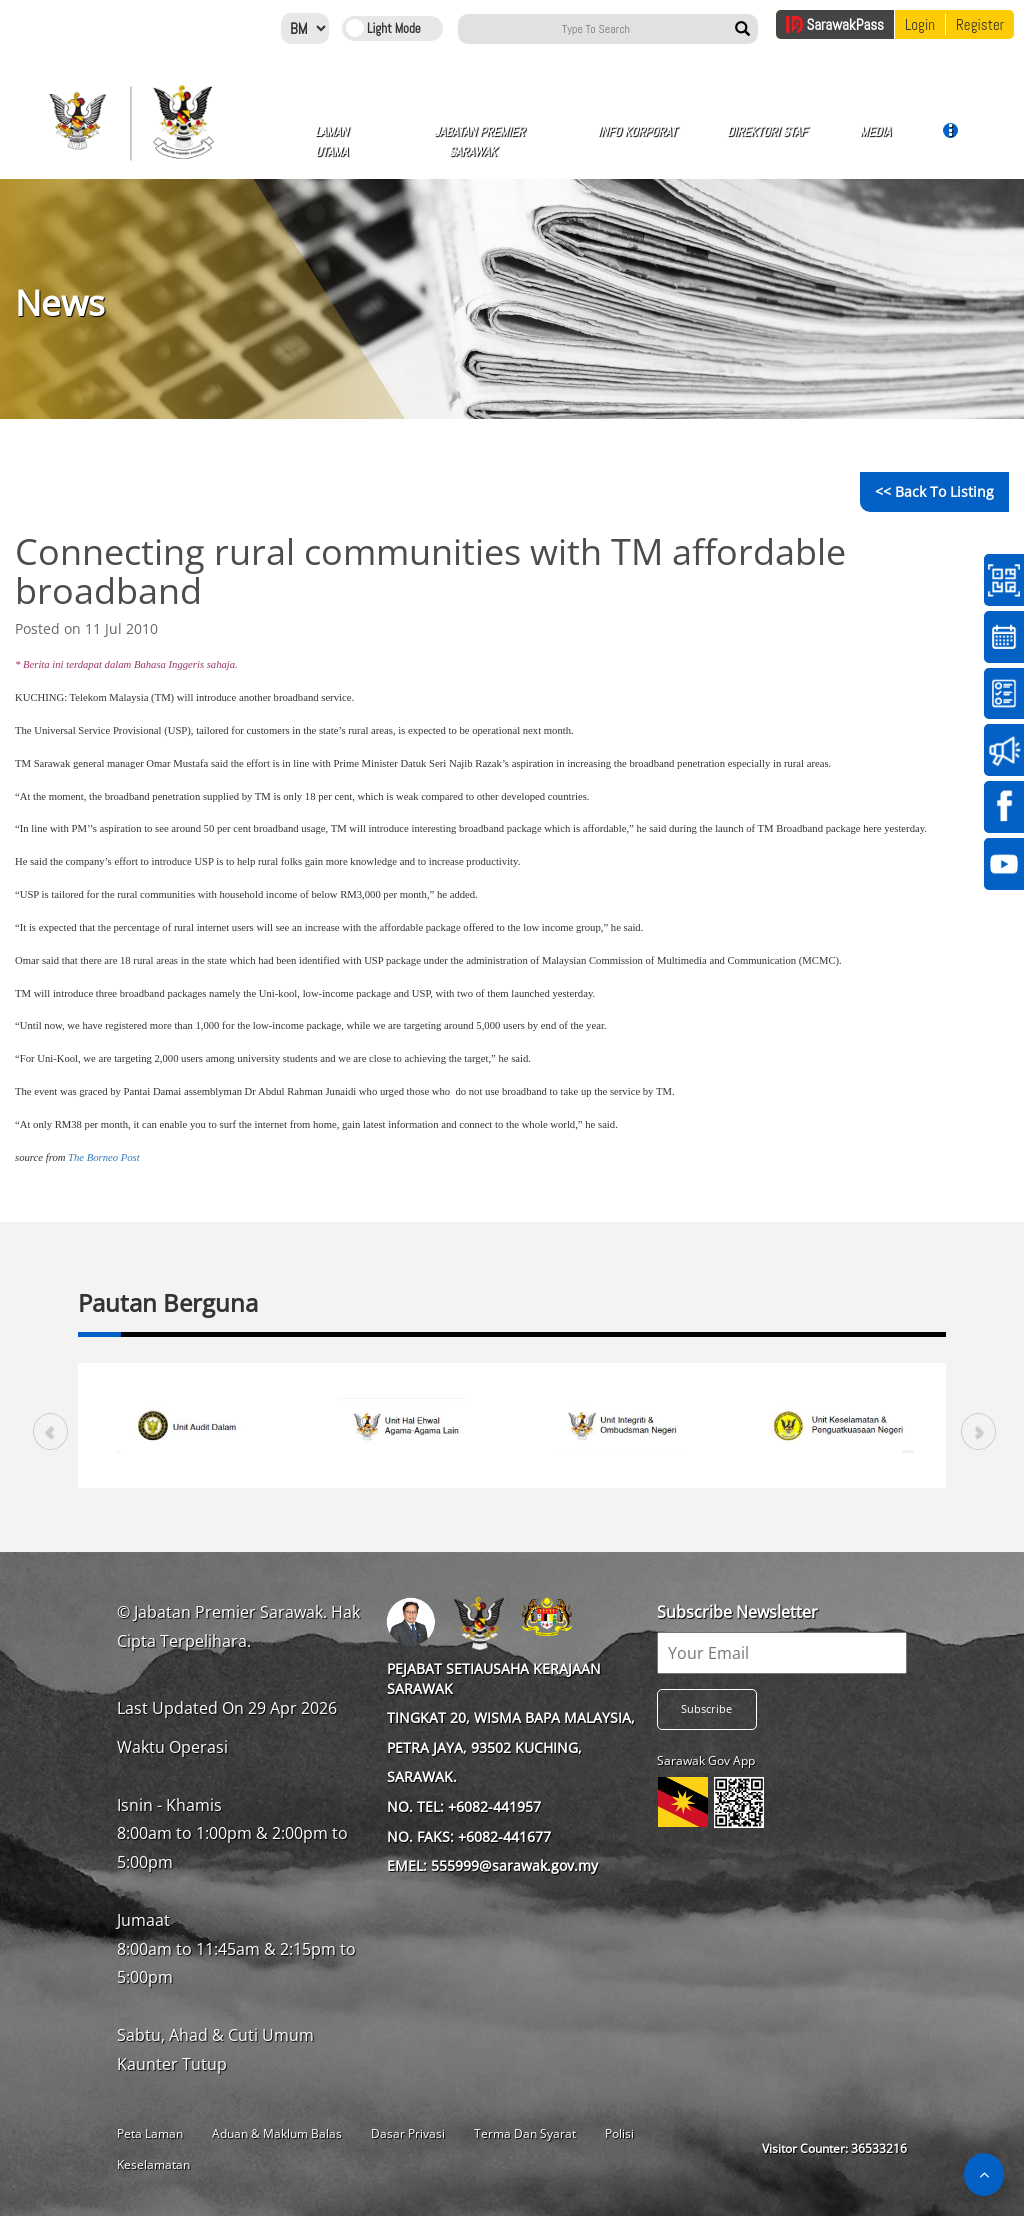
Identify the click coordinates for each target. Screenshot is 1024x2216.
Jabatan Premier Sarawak (479, 141)
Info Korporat (637, 139)
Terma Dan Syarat (525, 2133)
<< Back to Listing (934, 491)
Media (874, 139)
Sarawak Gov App (706, 1760)
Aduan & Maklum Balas (277, 2133)
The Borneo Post (104, 1157)
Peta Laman (150, 2133)
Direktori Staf (767, 139)
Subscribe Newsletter (737, 1612)
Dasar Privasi (408, 2133)
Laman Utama (331, 141)
